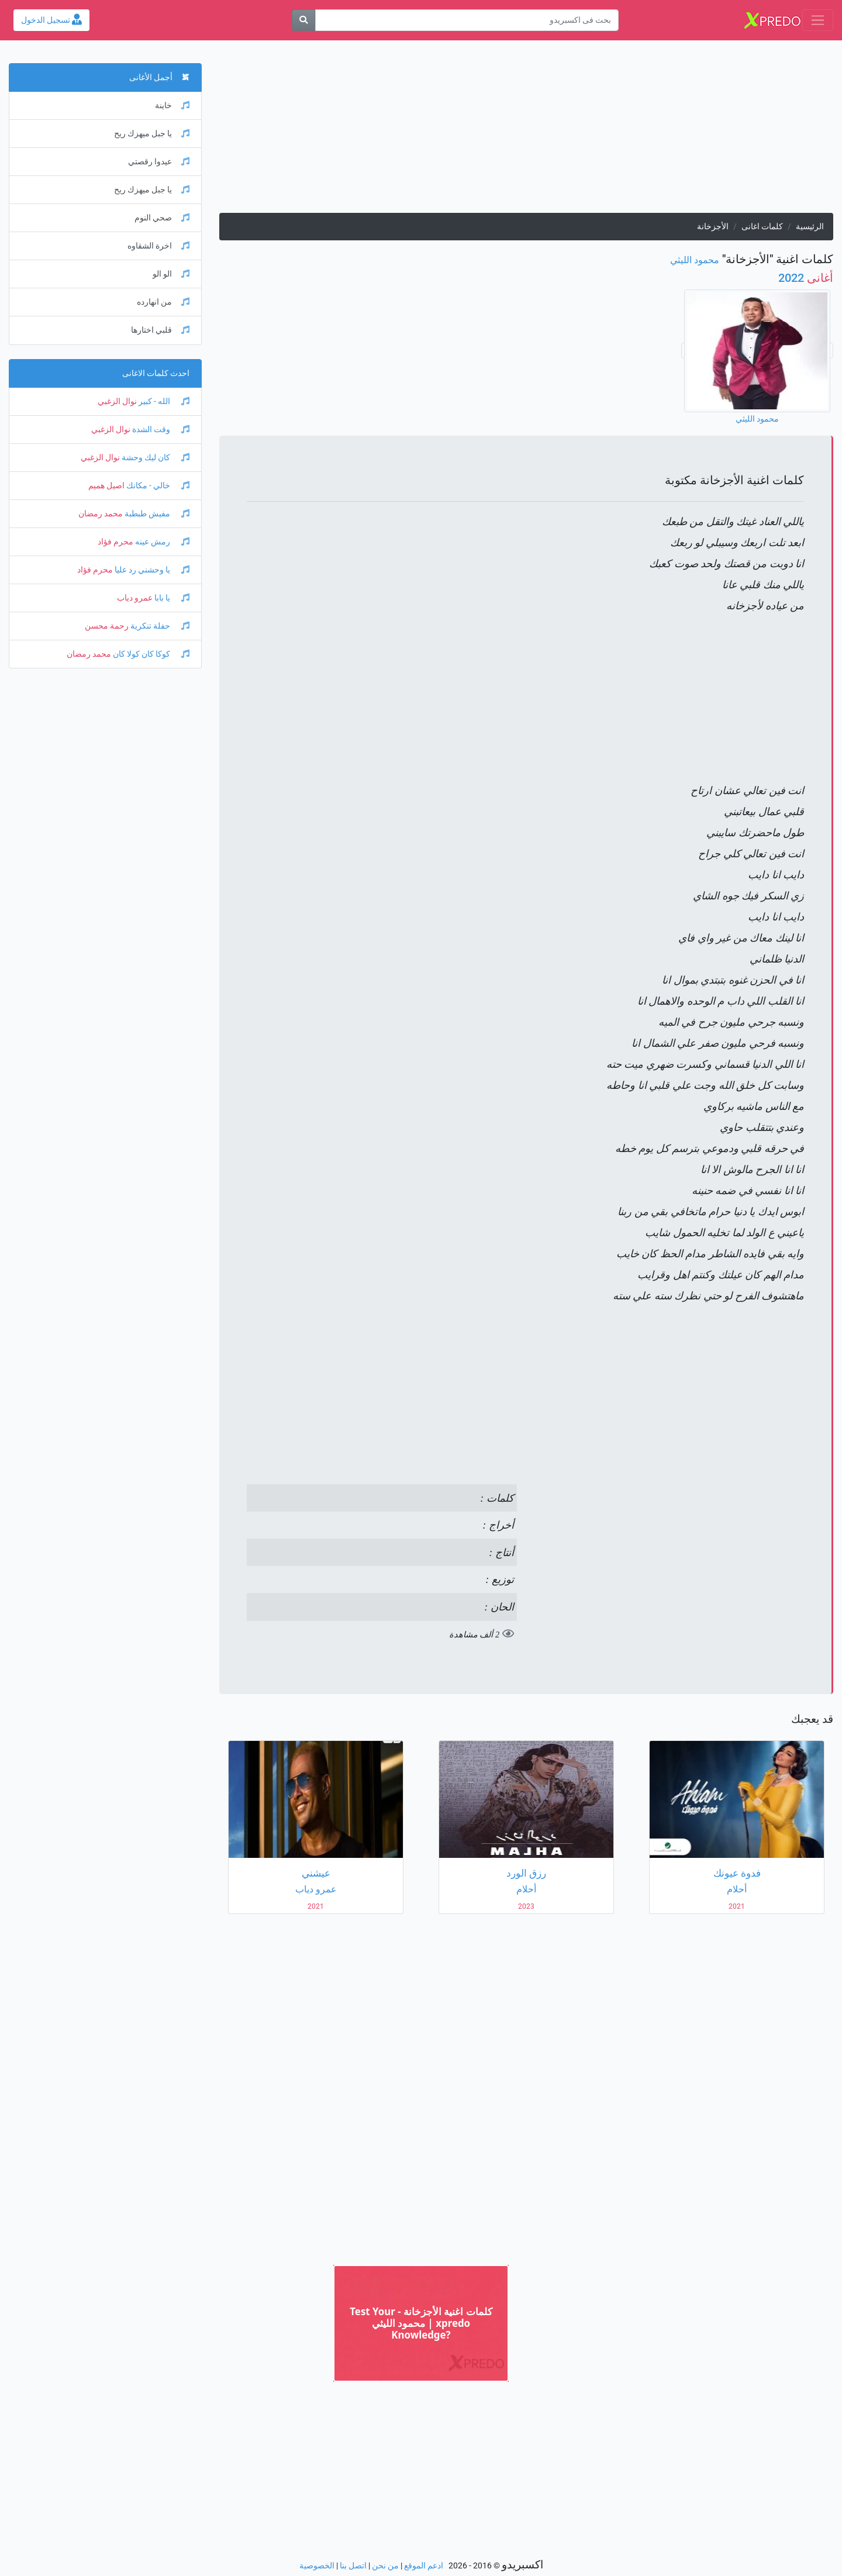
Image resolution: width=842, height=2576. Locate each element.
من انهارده (163, 302)
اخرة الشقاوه (158, 246)
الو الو (171, 274)
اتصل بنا (353, 2566)
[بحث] (303, 20)
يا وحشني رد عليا (151, 570)
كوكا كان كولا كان (150, 654)
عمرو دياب (135, 598)
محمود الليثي (694, 259)
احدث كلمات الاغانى (155, 373)
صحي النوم (161, 218)
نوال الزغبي (117, 401)
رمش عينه (161, 542)
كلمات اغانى (762, 227)
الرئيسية (810, 227)
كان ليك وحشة (154, 458)
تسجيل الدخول (51, 20)
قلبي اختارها (160, 330)
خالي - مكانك (157, 486)
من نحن (385, 2566)
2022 (805, 278)
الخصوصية (316, 2566)
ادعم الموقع (423, 2566)
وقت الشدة (159, 429)
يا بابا (171, 598)
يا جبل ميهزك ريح (151, 134)
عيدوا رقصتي (158, 162)
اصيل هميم (106, 486)
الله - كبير (163, 401)
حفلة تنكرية (159, 626)
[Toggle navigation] (817, 20)
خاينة (172, 106)
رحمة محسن (107, 626)
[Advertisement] (526, 131)
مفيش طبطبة (156, 514)
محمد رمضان (100, 514)
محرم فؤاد (115, 542)
